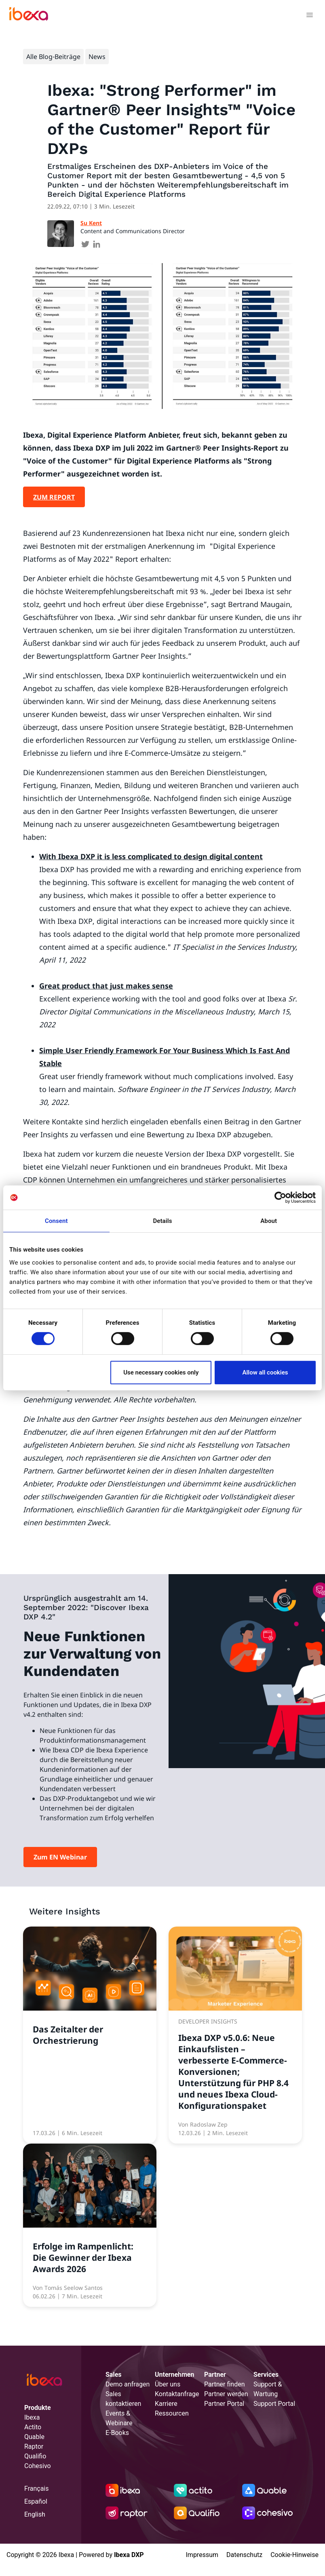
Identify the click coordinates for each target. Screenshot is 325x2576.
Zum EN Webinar (60, 1857)
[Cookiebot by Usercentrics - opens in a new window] (280, 1197)
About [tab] (268, 1221)
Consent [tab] (56, 1221)
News (97, 56)
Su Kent (91, 223)
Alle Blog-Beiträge (53, 56)
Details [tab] (162, 1221)
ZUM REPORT (54, 497)
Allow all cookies (265, 1372)
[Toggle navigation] (309, 16)
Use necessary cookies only (160, 1372)
